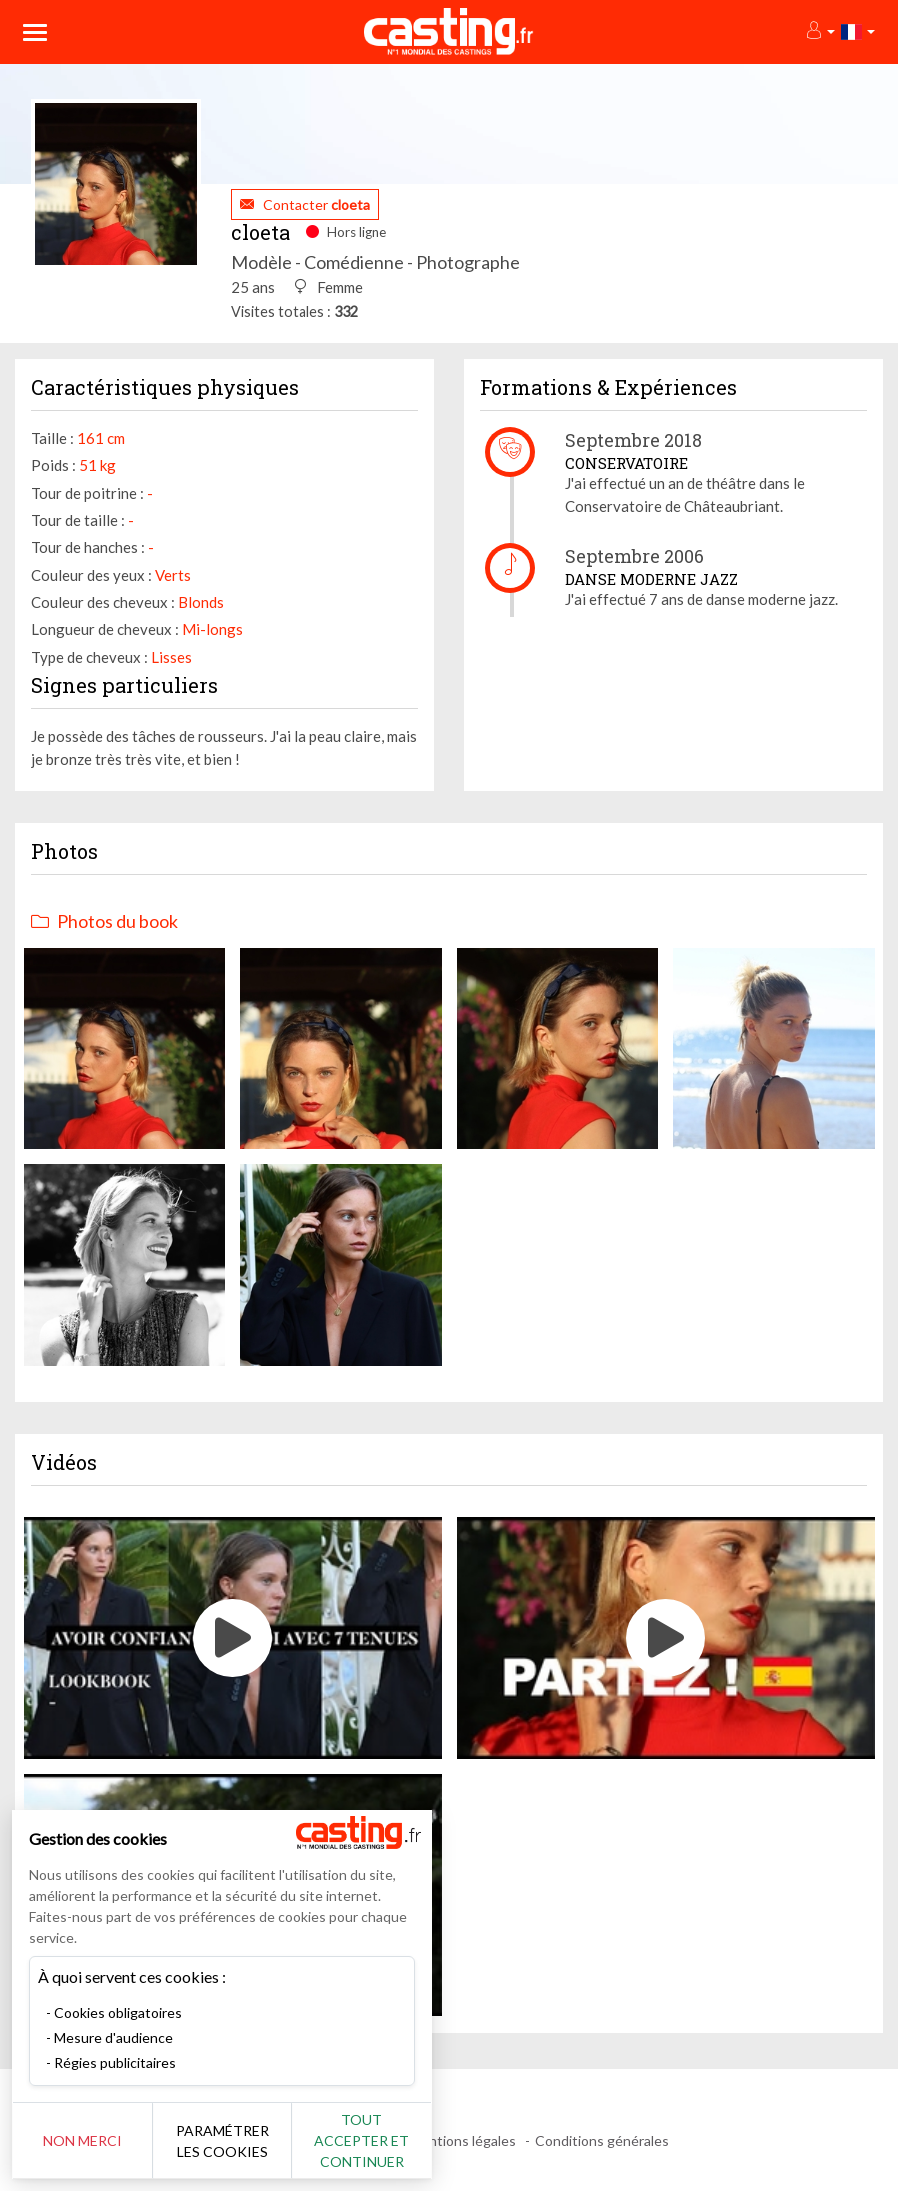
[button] (819, 31)
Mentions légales (462, 2140)
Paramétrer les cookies (222, 2141)
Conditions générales (602, 2140)
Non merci (82, 2140)
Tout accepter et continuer (361, 2140)
